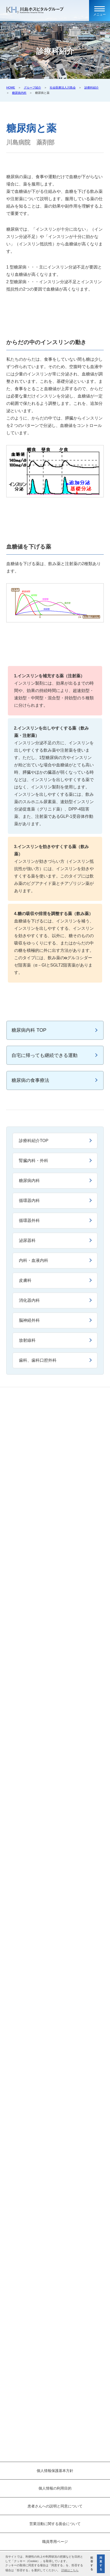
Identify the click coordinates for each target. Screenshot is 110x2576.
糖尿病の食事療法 (30, 1080)
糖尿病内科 (19, 92)
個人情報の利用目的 (55, 2488)
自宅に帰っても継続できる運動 (45, 1055)
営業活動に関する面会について (55, 2524)
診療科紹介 (91, 87)
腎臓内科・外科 (33, 1160)
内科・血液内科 (33, 1260)
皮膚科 (25, 1280)
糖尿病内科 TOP (29, 1030)
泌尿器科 (27, 1240)
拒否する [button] (91, 2563)
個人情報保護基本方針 (55, 2471)
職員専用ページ (55, 2541)
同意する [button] (101, 2563)
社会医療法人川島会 (63, 87)
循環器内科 (29, 1200)
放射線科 (27, 1340)
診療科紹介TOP (33, 1140)
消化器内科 (29, 1300)
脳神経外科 (29, 1320)
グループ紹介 (32, 87)
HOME (10, 87)
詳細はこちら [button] (70, 2570)
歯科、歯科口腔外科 (38, 1360)
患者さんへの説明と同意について (55, 2506)
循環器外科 (29, 1220)
